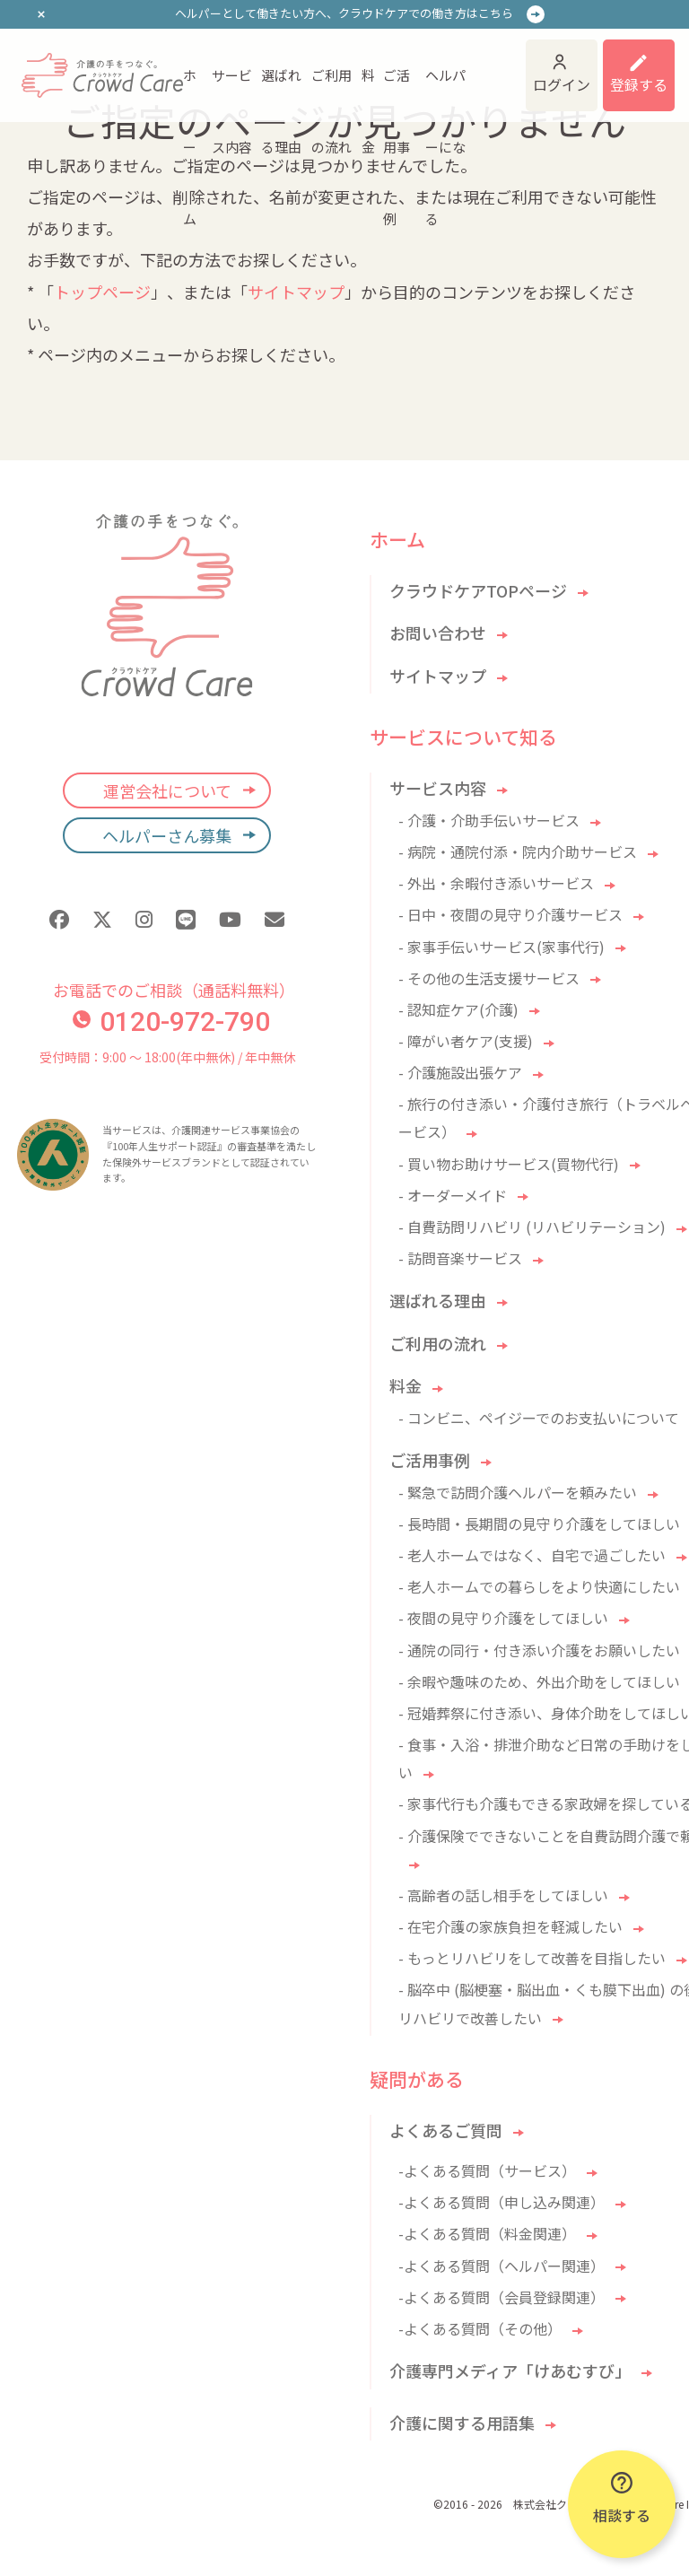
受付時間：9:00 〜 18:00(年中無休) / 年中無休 (167, 1057)
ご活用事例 (396, 88)
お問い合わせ (437, 632)
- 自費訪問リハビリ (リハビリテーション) (532, 1226)
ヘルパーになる (445, 88)
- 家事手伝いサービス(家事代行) (501, 946)
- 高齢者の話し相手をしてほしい (503, 1895)
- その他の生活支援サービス (489, 978)
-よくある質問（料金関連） (487, 2233)
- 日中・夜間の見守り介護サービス (510, 914)
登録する (638, 84)
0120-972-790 (171, 1021)
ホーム (189, 88)
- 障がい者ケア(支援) (465, 1041)
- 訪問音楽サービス (460, 1258)
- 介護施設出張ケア (460, 1072)
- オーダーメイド (452, 1195)
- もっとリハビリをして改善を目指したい (532, 1958)
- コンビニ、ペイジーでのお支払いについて (538, 1417)
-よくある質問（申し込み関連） (501, 2202)
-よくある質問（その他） (480, 2328)
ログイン (561, 84)
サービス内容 (232, 88)
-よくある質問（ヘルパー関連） (501, 2265)
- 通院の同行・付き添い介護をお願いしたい (539, 1650)
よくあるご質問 (445, 2130)
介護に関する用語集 (462, 2422)
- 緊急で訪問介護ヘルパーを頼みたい (517, 1492)
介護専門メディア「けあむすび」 (510, 2370)
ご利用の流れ (331, 88)
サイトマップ (296, 291)
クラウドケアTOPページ (478, 590)
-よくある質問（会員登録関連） (501, 2297)
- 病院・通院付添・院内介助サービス (517, 851)
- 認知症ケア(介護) (458, 1009)
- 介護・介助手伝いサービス (489, 820)
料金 (368, 88)
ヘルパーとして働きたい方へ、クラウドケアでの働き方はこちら (344, 13)
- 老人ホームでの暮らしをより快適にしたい (539, 1586)
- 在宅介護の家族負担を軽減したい (510, 1926)
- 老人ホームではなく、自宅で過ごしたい (532, 1555)
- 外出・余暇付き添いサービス (496, 883)
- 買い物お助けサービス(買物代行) (508, 1163)
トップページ (102, 291)
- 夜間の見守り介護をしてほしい (503, 1618)
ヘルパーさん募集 (166, 835)
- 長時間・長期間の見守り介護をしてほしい (539, 1523)
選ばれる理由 (281, 88)
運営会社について (167, 790)
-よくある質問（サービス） (487, 2170)
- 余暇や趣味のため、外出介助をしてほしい (539, 1681)
